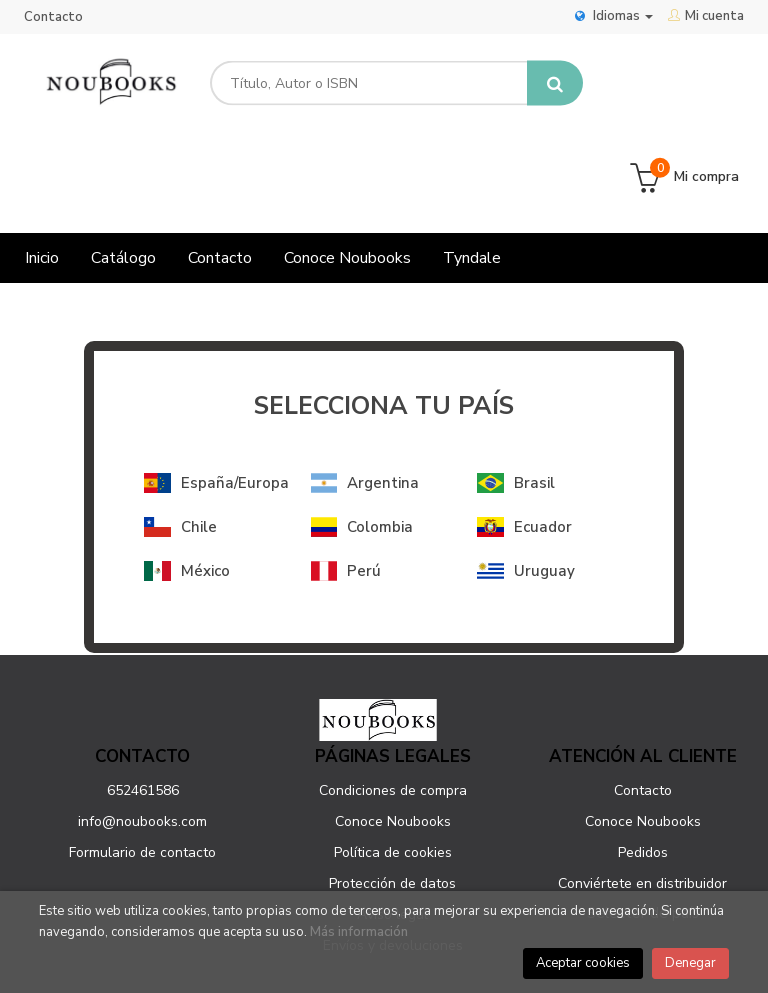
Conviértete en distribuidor (642, 791)
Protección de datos (392, 791)
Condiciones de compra (393, 698)
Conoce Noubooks (393, 729)
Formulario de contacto (142, 760)
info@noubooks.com (142, 729)
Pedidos (643, 760)
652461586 (143, 698)
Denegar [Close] (690, 963)
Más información (359, 932)
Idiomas (614, 16)
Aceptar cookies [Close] (583, 963)
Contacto (53, 17)
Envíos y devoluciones (393, 853)
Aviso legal (392, 822)
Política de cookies (393, 760)
